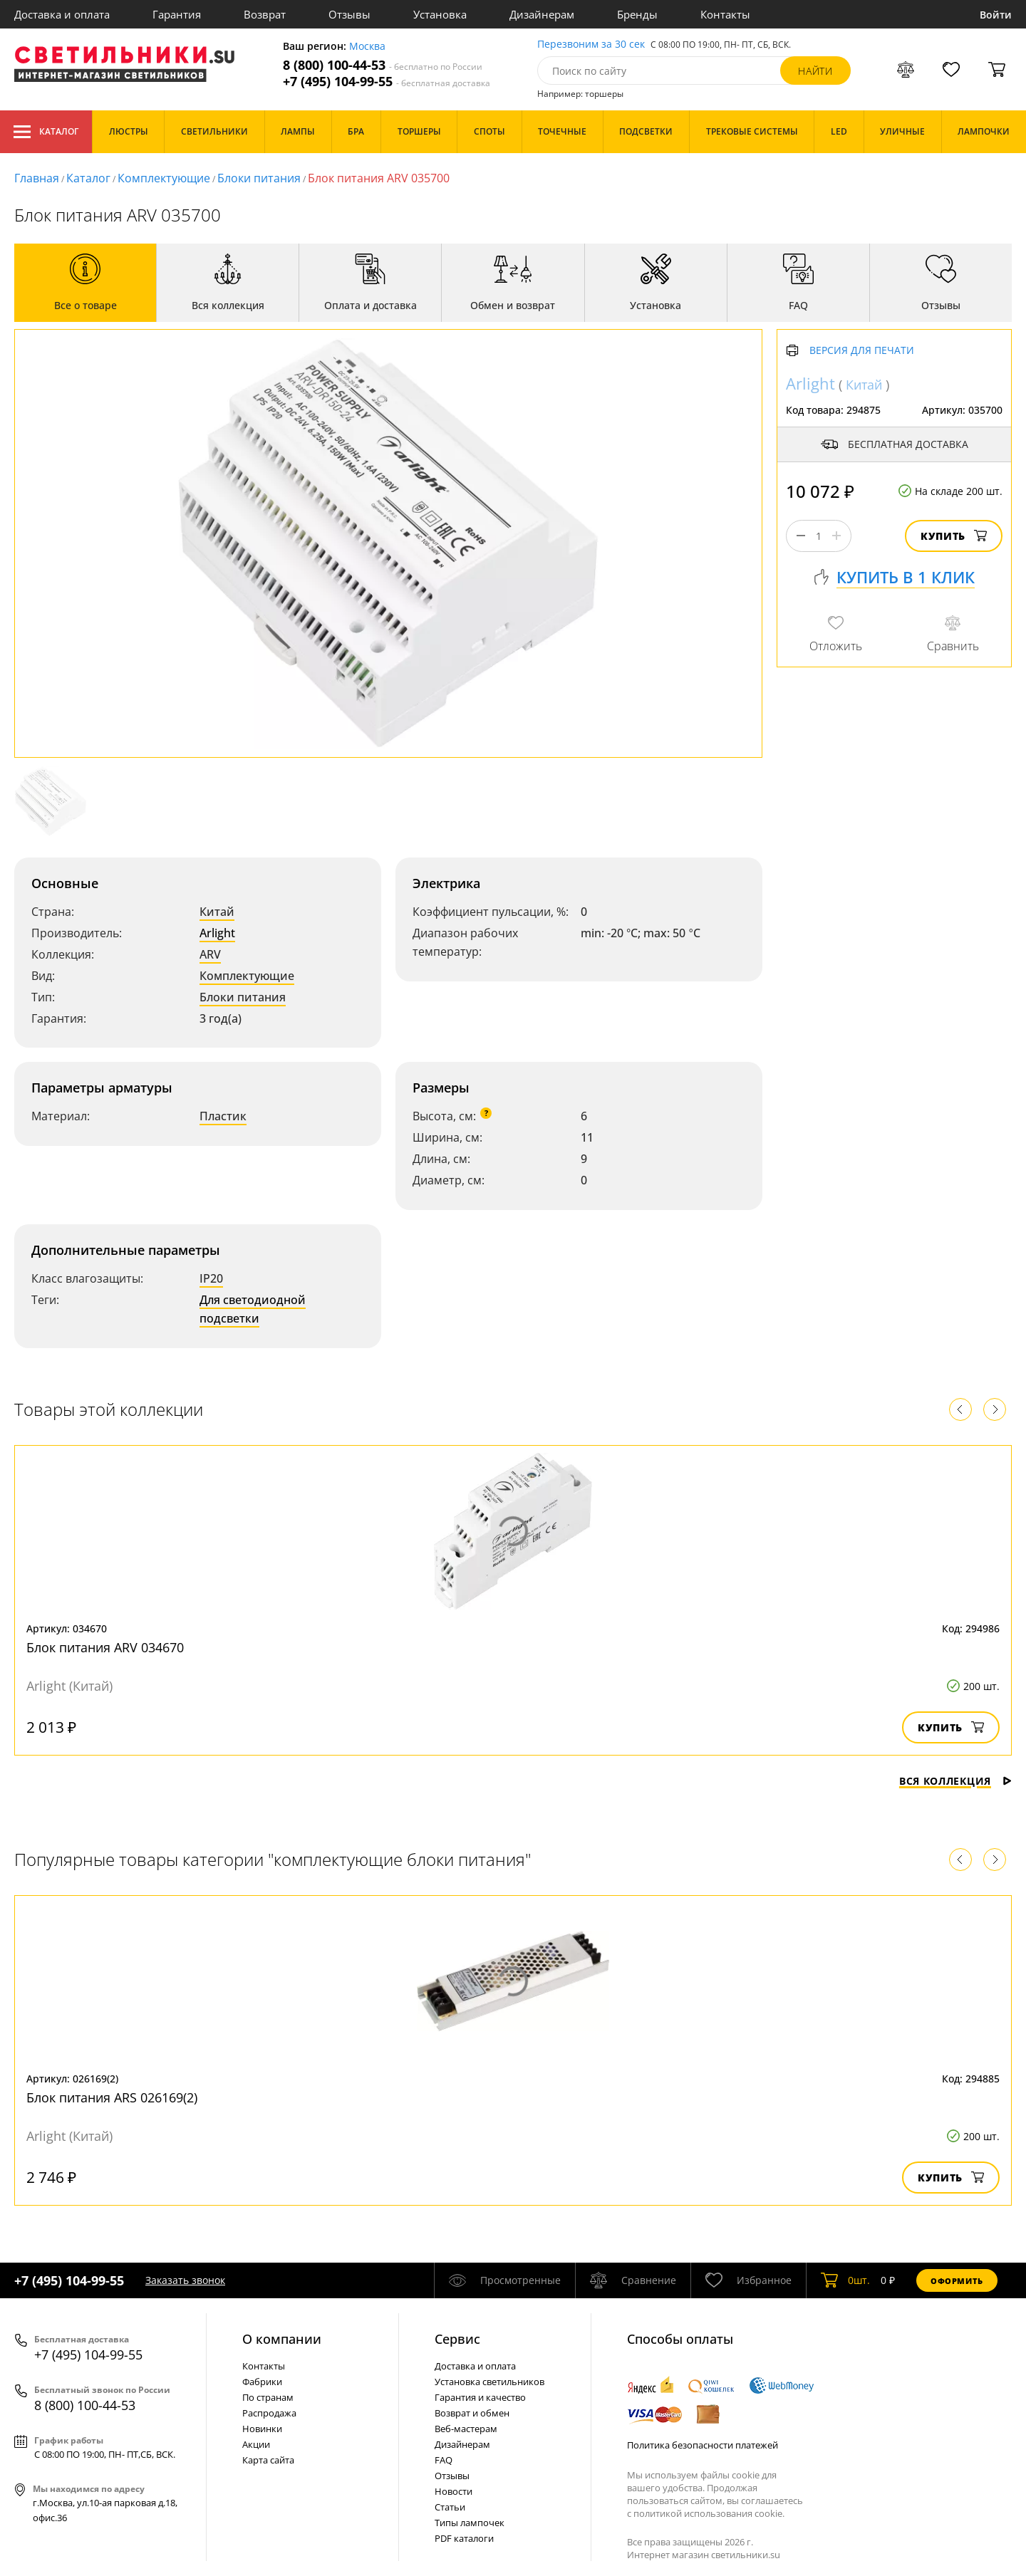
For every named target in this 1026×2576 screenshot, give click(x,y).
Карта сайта (268, 2460)
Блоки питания (259, 178)
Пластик (223, 1116)
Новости (453, 2491)
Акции (256, 2444)
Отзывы (349, 14)
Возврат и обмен (472, 2412)
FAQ (443, 2460)
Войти (996, 14)
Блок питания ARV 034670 (105, 1647)
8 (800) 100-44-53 (382, 65)
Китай (217, 911)
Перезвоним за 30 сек (591, 44)
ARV (210, 954)
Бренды (637, 14)
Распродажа (269, 2412)
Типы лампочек (469, 2522)
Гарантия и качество (480, 2397)
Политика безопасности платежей (702, 2445)
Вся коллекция (955, 1781)
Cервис (457, 2338)
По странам (268, 2397)
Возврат (265, 14)
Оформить (957, 2280)
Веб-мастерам (466, 2428)
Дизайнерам (541, 14)
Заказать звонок (185, 2280)
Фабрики (262, 2381)
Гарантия (176, 14)
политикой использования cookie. (708, 2513)
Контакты (725, 14)
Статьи (450, 2507)
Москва (367, 47)
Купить (954, 536)
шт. (845, 2280)
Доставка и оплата (62, 14)
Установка (440, 14)
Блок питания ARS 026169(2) (111, 2097)
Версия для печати (861, 351)
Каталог (46, 131)
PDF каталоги (464, 2538)
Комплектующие (164, 178)
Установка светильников (489, 2381)
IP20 (211, 1278)
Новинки (262, 2428)
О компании (281, 2338)
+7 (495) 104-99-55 (386, 81)
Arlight (217, 933)
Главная (36, 178)
